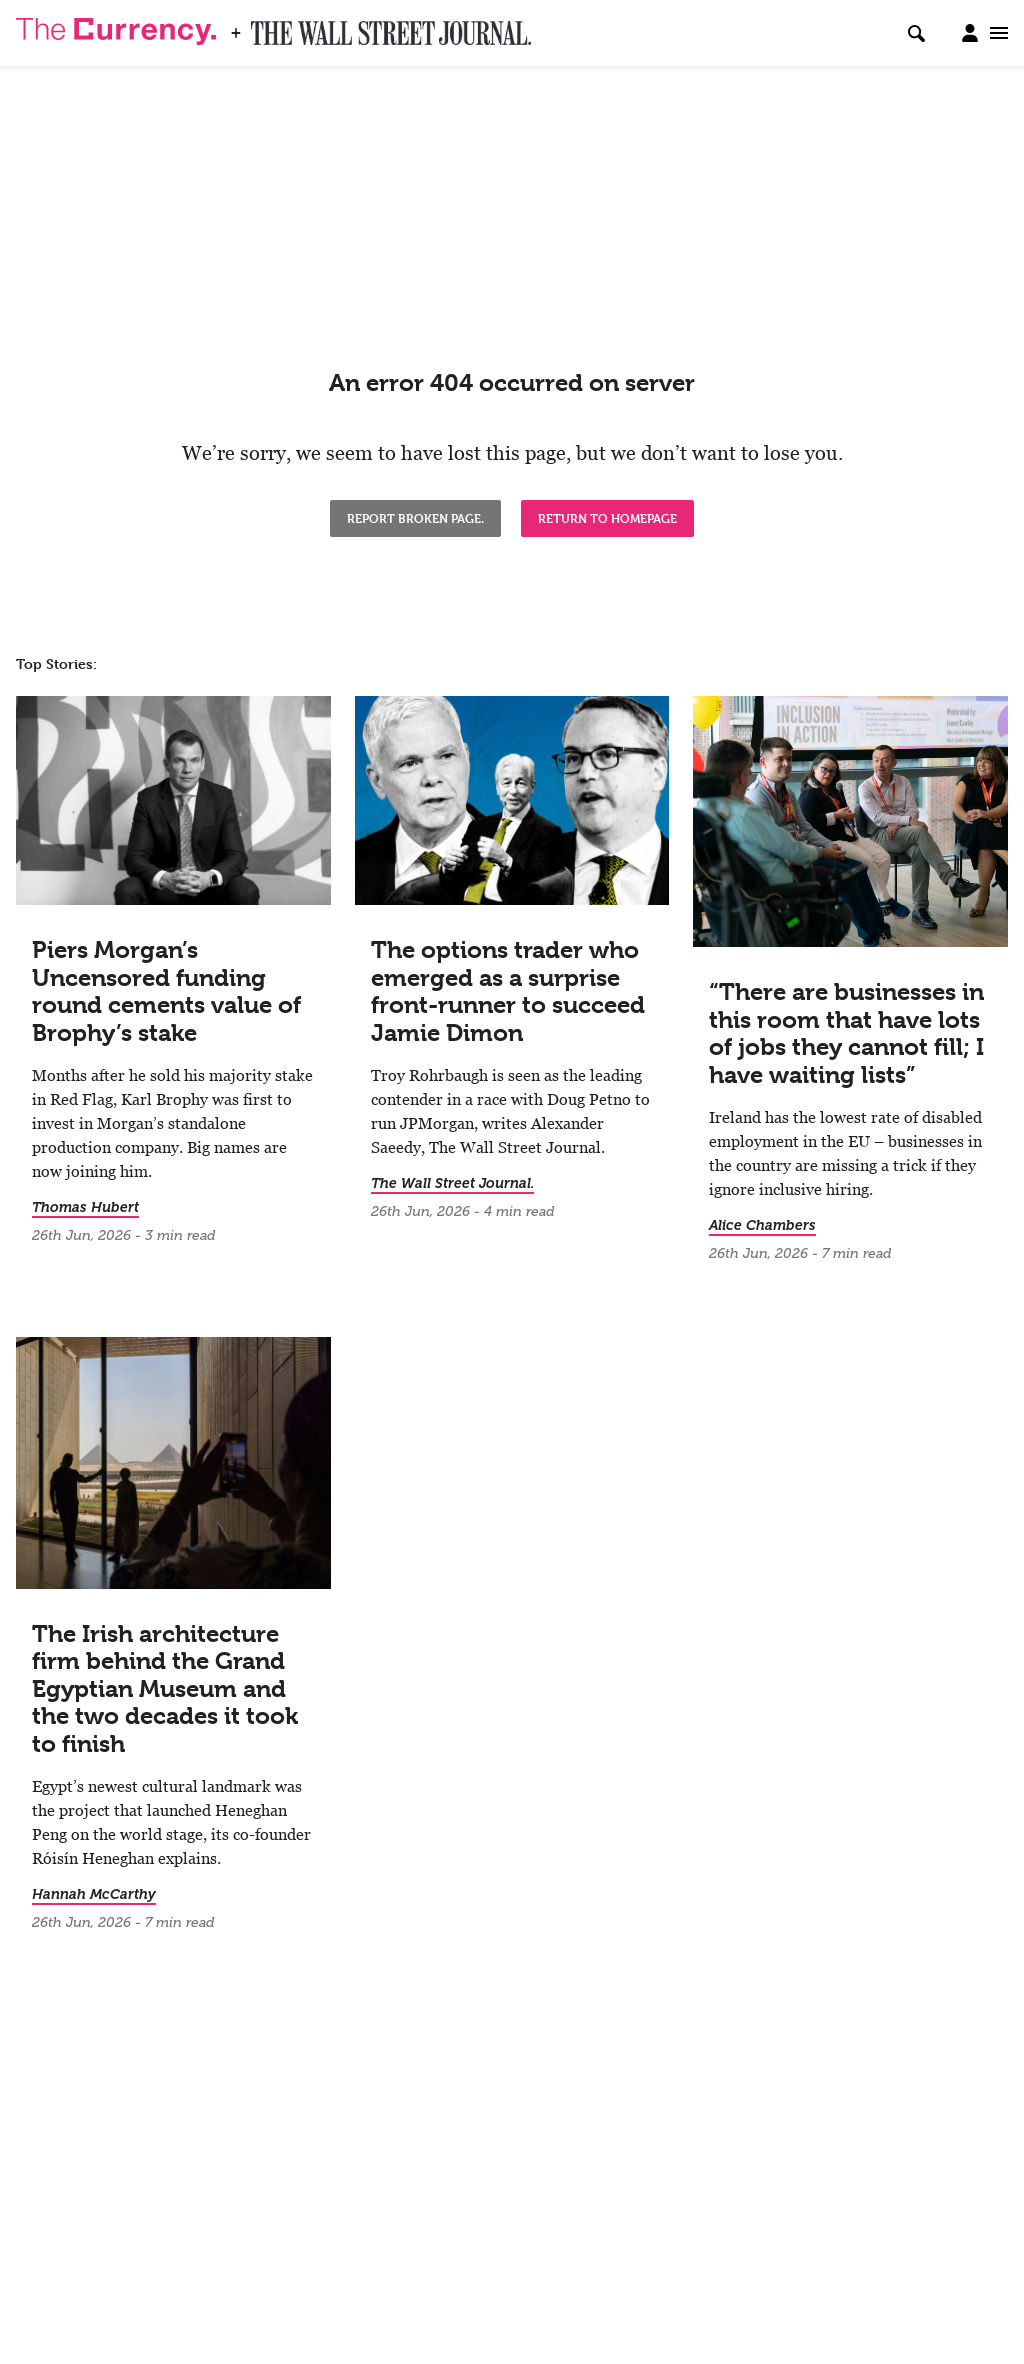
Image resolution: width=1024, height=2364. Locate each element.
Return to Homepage (607, 518)
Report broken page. (415, 518)
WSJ (268, 27)
